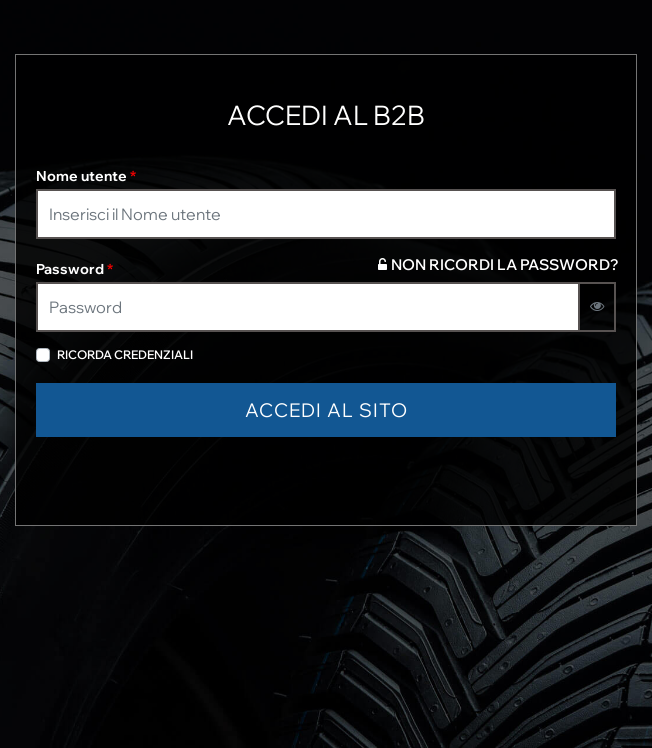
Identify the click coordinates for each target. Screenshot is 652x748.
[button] (326, 410)
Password (74, 269)
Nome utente (86, 176)
